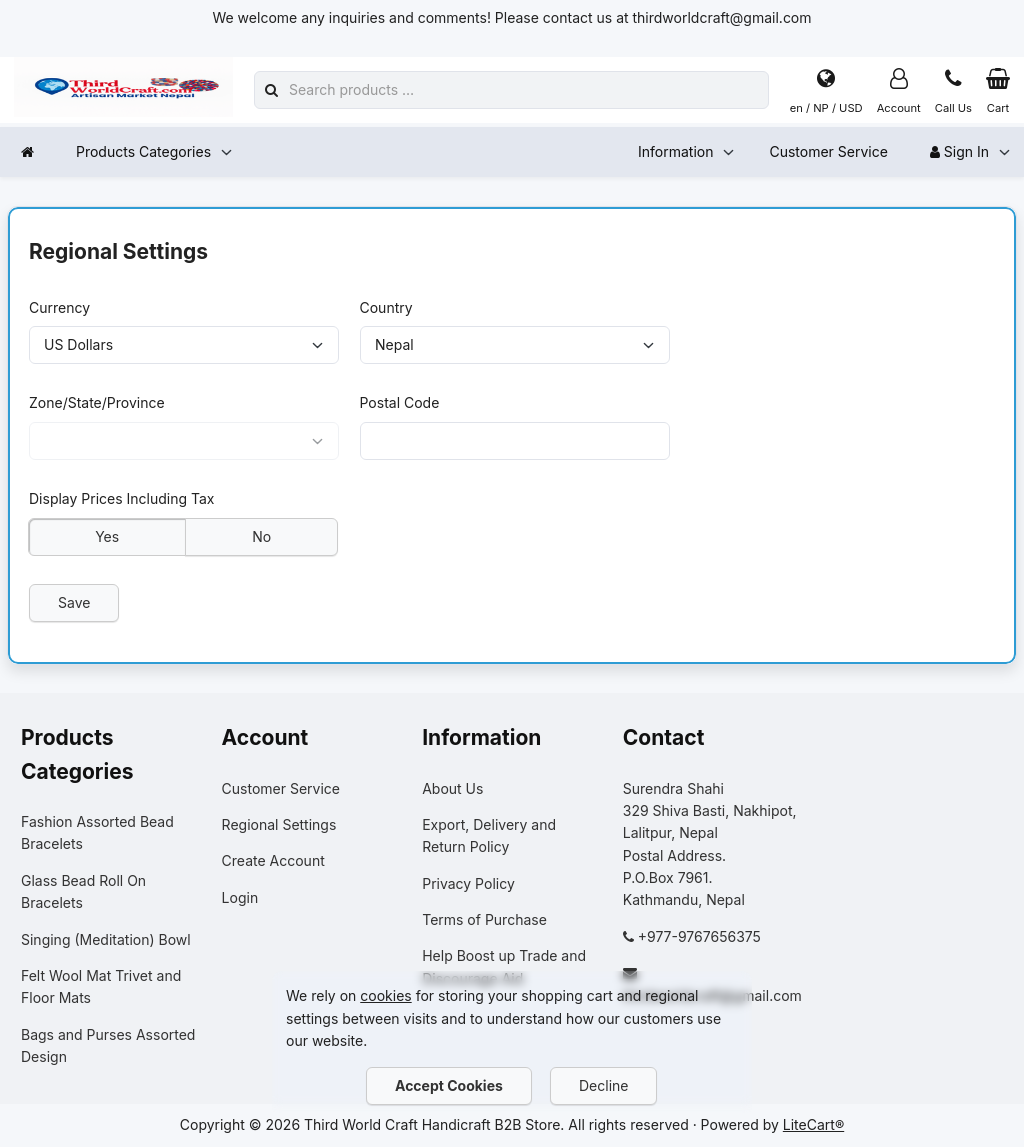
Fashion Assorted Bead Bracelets (97, 832)
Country (386, 306)
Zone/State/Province (97, 402)
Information (675, 151)
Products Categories (143, 151)
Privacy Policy (468, 883)
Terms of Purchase (484, 919)
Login (240, 897)
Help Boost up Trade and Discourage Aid (504, 966)
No (261, 535)
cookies (385, 995)
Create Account (273, 860)
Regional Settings (279, 824)
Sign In (959, 151)
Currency (59, 306)
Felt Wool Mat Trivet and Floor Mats (101, 986)
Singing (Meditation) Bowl (106, 939)
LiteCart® (813, 1124)
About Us (452, 788)
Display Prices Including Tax (122, 498)
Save (74, 602)
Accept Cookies (449, 1085)
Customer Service (828, 151)
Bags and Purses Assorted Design (108, 1045)
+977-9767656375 (699, 936)
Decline (603, 1085)
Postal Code (400, 402)
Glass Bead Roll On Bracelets (83, 891)
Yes (107, 535)
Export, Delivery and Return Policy (489, 835)
